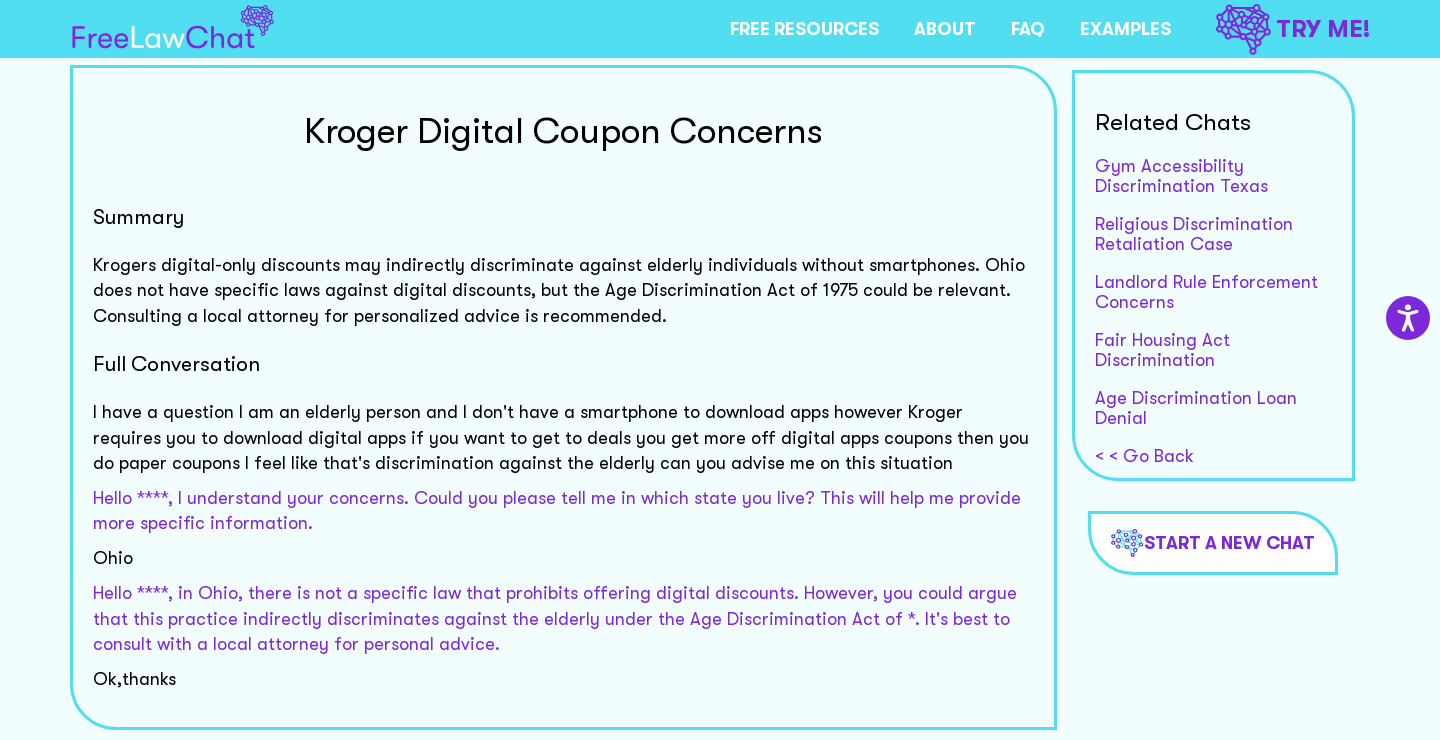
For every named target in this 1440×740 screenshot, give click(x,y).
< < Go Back (1144, 456)
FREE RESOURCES (804, 29)
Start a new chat (1213, 543)
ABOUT (945, 29)
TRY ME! (1293, 29)
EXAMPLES (1125, 29)
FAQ (1028, 29)
